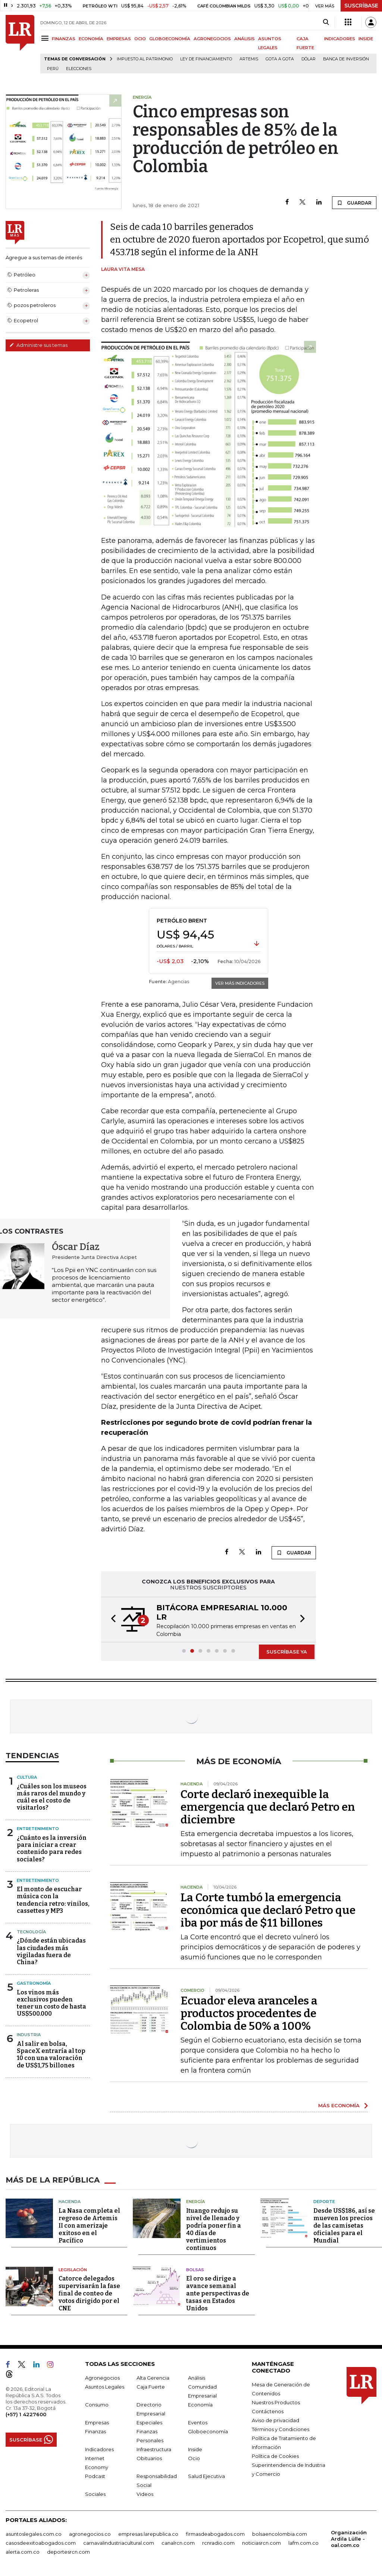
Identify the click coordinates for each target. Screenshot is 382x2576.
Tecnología (31, 1931)
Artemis (248, 59)
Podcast (95, 2476)
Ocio (194, 2458)
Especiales (149, 2422)
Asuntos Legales (104, 2387)
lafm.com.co (303, 2543)
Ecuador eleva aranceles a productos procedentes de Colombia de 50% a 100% (249, 2013)
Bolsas (195, 2269)
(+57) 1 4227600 (26, 2414)
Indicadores (99, 2449)
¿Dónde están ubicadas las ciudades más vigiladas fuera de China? (51, 1951)
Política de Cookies (275, 2456)
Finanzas (95, 2431)
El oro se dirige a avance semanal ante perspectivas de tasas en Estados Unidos (217, 2293)
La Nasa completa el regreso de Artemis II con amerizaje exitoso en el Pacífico (89, 2225)
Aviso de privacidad (275, 2420)
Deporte (324, 2201)
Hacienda (70, 2201)
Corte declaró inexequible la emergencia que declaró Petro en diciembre (268, 1807)
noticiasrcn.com (261, 2543)
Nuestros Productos (276, 2402)
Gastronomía (34, 1983)
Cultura (27, 1777)
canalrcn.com (178, 2543)
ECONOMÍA (91, 38)
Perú (53, 68)
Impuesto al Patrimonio (145, 59)
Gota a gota (280, 59)
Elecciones (78, 68)
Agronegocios (102, 2378)
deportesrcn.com (68, 2552)
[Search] (326, 22)
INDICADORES (339, 38)
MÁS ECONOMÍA (339, 2105)
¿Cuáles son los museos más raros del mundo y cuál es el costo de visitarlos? (52, 1797)
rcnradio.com (218, 2543)
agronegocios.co (90, 2534)
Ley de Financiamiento (206, 59)
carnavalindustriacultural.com (118, 2543)
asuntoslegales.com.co (34, 2534)
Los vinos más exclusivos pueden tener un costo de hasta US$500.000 (51, 2003)
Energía (195, 2201)
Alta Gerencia (153, 2378)
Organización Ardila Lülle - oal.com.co (349, 2538)
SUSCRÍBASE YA (286, 1652)
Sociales (95, 2494)
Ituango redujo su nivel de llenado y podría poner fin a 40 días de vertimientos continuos (213, 2229)
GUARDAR (354, 203)
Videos (145, 2494)
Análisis (196, 2378)
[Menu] (46, 38)
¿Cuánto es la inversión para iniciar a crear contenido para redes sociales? (52, 1848)
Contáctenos (268, 2411)
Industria (29, 2034)
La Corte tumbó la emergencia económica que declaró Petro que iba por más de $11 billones (268, 1910)
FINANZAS (63, 38)
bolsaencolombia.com (279, 2534)
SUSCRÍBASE (361, 5)
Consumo (97, 2405)
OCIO (140, 38)
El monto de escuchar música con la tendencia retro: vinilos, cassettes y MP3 (53, 1900)
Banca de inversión (346, 59)
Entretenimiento (38, 1828)
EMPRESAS (119, 38)
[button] (111, 1619)
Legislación (73, 2269)
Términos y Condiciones (280, 2429)
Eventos (197, 2422)
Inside (195, 2449)
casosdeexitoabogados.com (41, 2543)
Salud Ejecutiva (206, 2476)
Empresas (97, 2422)
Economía (200, 2405)
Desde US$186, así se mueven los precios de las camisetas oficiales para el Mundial (344, 2225)
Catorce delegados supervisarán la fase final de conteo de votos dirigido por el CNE (89, 2293)
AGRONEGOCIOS (212, 38)
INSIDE (365, 38)
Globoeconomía (208, 2431)
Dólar (308, 59)
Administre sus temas (38, 345)
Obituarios (149, 2458)
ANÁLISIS (244, 38)
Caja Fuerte (151, 2387)
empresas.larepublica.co (148, 2534)
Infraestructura (154, 2449)
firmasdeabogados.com (215, 2534)
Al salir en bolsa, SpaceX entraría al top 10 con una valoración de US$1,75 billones (51, 2054)
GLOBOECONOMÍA (169, 38)
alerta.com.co (23, 2552)
